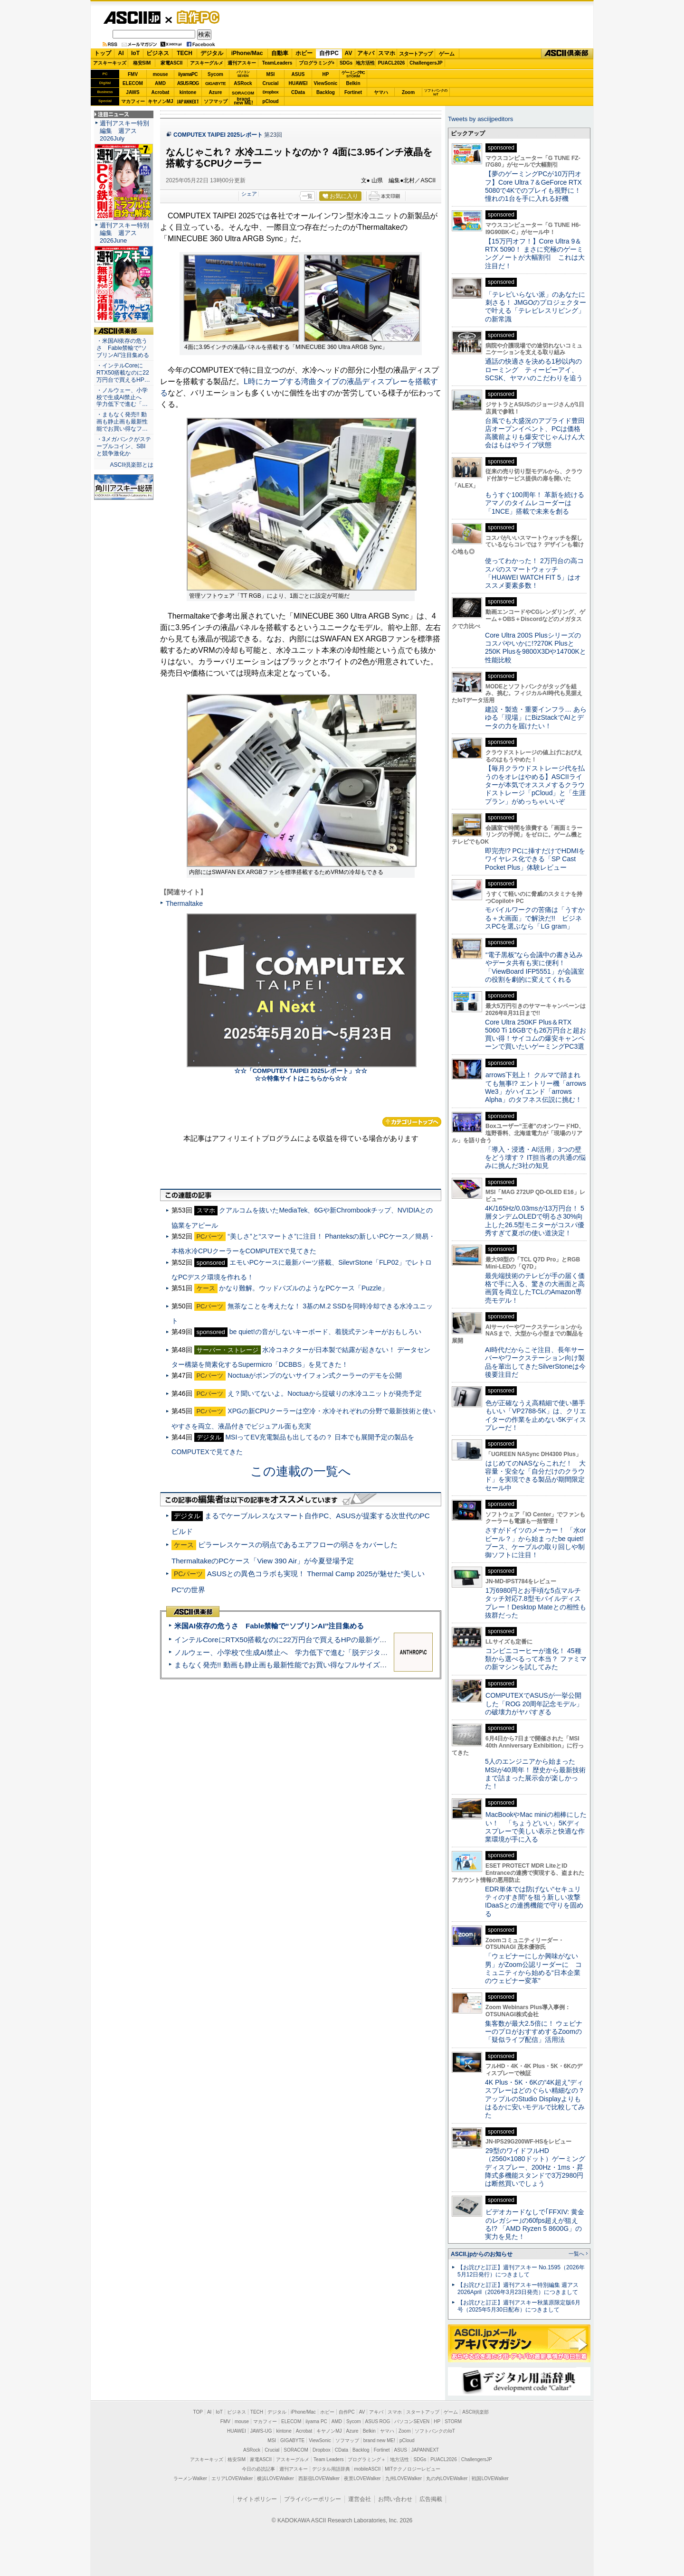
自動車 (279, 53)
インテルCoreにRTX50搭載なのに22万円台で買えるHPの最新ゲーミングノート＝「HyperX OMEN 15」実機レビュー (362, 1640)
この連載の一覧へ (300, 1471)
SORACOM (296, 2450)
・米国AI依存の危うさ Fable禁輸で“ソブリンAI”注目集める (122, 348)
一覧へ (576, 2253)
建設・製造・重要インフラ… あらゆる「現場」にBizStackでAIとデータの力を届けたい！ (536, 717)
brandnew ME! (243, 101)
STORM (453, 2421)
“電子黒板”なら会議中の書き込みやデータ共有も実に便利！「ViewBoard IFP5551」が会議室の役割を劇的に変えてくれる (534, 967)
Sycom (215, 74)
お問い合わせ (395, 2499)
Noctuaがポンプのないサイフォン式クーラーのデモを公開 (314, 1375)
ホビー (304, 53)
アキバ (365, 53)
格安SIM (142, 63)
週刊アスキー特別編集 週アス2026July (124, 131)
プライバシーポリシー (312, 2499)
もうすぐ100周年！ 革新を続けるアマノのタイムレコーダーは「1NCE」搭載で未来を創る (534, 503)
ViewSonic (326, 83)
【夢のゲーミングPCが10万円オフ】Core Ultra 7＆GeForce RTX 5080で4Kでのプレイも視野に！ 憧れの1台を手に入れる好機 (533, 186)
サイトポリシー (257, 2499)
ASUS (298, 74)
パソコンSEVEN (243, 73)
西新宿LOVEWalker (319, 2478)
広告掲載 (430, 2499)
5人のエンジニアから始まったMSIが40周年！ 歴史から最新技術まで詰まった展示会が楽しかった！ (535, 1774)
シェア (249, 194)
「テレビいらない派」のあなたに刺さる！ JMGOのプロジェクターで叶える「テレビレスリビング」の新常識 (535, 307)
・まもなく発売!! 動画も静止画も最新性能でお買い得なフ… (122, 421)
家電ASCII (172, 63)
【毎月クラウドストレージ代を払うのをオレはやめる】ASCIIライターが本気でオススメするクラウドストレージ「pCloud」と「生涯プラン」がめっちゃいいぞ (535, 784)
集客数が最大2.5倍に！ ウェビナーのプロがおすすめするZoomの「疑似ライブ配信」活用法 (533, 2032)
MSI (270, 74)
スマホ (386, 53)
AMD (160, 83)
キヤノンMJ (160, 101)
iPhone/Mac (247, 53)
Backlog (325, 92)
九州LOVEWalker (403, 2478)
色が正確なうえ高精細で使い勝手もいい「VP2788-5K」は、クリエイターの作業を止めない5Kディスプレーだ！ (535, 1415)
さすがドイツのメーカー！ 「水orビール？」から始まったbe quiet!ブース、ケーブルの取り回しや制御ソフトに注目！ (535, 1542)
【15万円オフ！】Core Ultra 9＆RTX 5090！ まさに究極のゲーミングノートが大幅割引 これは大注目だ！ (535, 253)
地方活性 (365, 63)
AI (121, 53)
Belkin (353, 83)
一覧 (307, 196)
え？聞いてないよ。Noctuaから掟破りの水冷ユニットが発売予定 (324, 1393)
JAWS (132, 92)
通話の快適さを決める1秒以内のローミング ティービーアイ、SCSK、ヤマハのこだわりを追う (534, 369)
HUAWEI (298, 83)
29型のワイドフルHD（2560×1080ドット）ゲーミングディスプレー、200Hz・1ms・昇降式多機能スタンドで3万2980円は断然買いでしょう (535, 2167)
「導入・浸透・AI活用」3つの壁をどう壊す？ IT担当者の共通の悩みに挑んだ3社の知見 (535, 1158)
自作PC (195, 17)
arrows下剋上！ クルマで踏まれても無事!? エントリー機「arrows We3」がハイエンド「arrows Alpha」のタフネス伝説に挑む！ (535, 1087)
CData (298, 92)
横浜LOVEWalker (275, 2478)
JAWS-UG (261, 2431)
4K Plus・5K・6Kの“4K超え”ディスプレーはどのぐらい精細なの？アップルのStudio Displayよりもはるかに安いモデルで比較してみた (535, 2098)
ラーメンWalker (190, 2478)
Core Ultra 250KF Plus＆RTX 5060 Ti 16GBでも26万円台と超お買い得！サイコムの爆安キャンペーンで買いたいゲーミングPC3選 (535, 1034)
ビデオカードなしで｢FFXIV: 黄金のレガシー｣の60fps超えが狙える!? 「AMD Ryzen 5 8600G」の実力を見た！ (534, 2224)
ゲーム (447, 53)
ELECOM (133, 83)
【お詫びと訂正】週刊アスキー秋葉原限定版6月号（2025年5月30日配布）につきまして (518, 2306)
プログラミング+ (317, 63)
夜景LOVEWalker (362, 2478)
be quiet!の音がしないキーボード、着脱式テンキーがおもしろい (325, 1331)
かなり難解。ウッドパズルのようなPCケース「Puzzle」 (303, 1288)
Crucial (271, 83)
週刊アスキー (242, 63)
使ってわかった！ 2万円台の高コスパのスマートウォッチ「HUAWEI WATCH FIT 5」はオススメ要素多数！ (534, 573)
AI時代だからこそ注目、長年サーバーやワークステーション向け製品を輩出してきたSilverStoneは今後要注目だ (535, 1362)
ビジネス (157, 53)
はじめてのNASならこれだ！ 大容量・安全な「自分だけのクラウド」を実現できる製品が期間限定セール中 (535, 1475)
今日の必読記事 (258, 2469)
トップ (102, 53)
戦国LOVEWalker (490, 2478)
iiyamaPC (188, 74)
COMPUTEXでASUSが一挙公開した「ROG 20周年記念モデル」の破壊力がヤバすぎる (534, 1704)
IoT (135, 53)
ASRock (243, 83)
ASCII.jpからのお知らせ (482, 2254)
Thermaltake (184, 903)
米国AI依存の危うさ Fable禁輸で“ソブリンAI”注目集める (269, 1626)
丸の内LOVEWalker (446, 2478)
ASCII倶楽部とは (131, 464)
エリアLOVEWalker (232, 2478)
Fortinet (353, 92)
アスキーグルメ (206, 63)
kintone (188, 92)
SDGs (346, 63)
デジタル (211, 53)
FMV (133, 74)
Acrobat (161, 92)
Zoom (408, 92)
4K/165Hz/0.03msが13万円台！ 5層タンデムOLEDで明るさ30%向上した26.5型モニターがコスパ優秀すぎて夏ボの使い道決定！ (534, 1220)
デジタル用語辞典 (331, 2469)
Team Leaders (328, 2459)
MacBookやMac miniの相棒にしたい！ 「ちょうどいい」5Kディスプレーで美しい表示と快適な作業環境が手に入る (536, 1827)
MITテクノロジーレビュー (412, 2469)
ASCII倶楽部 (567, 53)
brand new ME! (379, 2440)
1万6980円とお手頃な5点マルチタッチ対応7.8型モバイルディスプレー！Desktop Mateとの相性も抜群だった (535, 1603)
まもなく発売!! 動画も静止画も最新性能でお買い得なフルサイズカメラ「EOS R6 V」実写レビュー (332, 1665)
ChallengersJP (425, 63)
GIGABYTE (215, 83)
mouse (160, 74)
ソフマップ (216, 101)
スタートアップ (415, 53)
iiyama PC (316, 2421)
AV (348, 53)
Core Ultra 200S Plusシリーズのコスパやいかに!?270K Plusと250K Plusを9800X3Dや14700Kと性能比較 (535, 647)
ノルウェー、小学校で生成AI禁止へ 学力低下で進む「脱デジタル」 (284, 1652)
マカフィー (133, 101)
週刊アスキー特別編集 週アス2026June (124, 233)
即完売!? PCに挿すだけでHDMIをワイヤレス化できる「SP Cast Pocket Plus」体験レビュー (535, 859)
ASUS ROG (188, 83)
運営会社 (359, 2499)
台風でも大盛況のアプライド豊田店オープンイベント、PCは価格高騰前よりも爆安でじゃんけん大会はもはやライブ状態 (535, 433)
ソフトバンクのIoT (435, 92)
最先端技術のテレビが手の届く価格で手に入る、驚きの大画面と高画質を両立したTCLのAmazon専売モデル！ (535, 1288)
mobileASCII (367, 2469)
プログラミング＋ (367, 2459)
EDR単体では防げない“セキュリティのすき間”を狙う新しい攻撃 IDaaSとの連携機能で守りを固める (536, 1901)
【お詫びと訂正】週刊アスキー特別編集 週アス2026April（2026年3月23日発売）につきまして (518, 2288)
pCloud (270, 101)
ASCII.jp (132, 17)
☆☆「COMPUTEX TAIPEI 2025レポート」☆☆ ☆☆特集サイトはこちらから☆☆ (301, 1074)
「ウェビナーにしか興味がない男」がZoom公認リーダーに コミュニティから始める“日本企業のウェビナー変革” (533, 1968)
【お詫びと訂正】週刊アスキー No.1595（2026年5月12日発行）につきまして (521, 2271)
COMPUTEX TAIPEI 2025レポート (218, 135)
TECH (184, 53)
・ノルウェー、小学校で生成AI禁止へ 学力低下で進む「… (122, 397)
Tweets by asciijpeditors (480, 118)
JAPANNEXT (188, 101)
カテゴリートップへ (411, 1122)
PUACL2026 (391, 63)
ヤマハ (381, 92)
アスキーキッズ (109, 63)
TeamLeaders (277, 63)
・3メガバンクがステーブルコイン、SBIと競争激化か (123, 446)
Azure (215, 92)
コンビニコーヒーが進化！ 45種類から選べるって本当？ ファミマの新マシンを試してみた (536, 1659)
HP (326, 74)
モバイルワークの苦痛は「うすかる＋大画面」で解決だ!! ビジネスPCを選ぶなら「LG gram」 (535, 918)
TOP (198, 2412)
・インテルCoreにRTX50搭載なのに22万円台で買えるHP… (123, 372)
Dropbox (271, 92)
